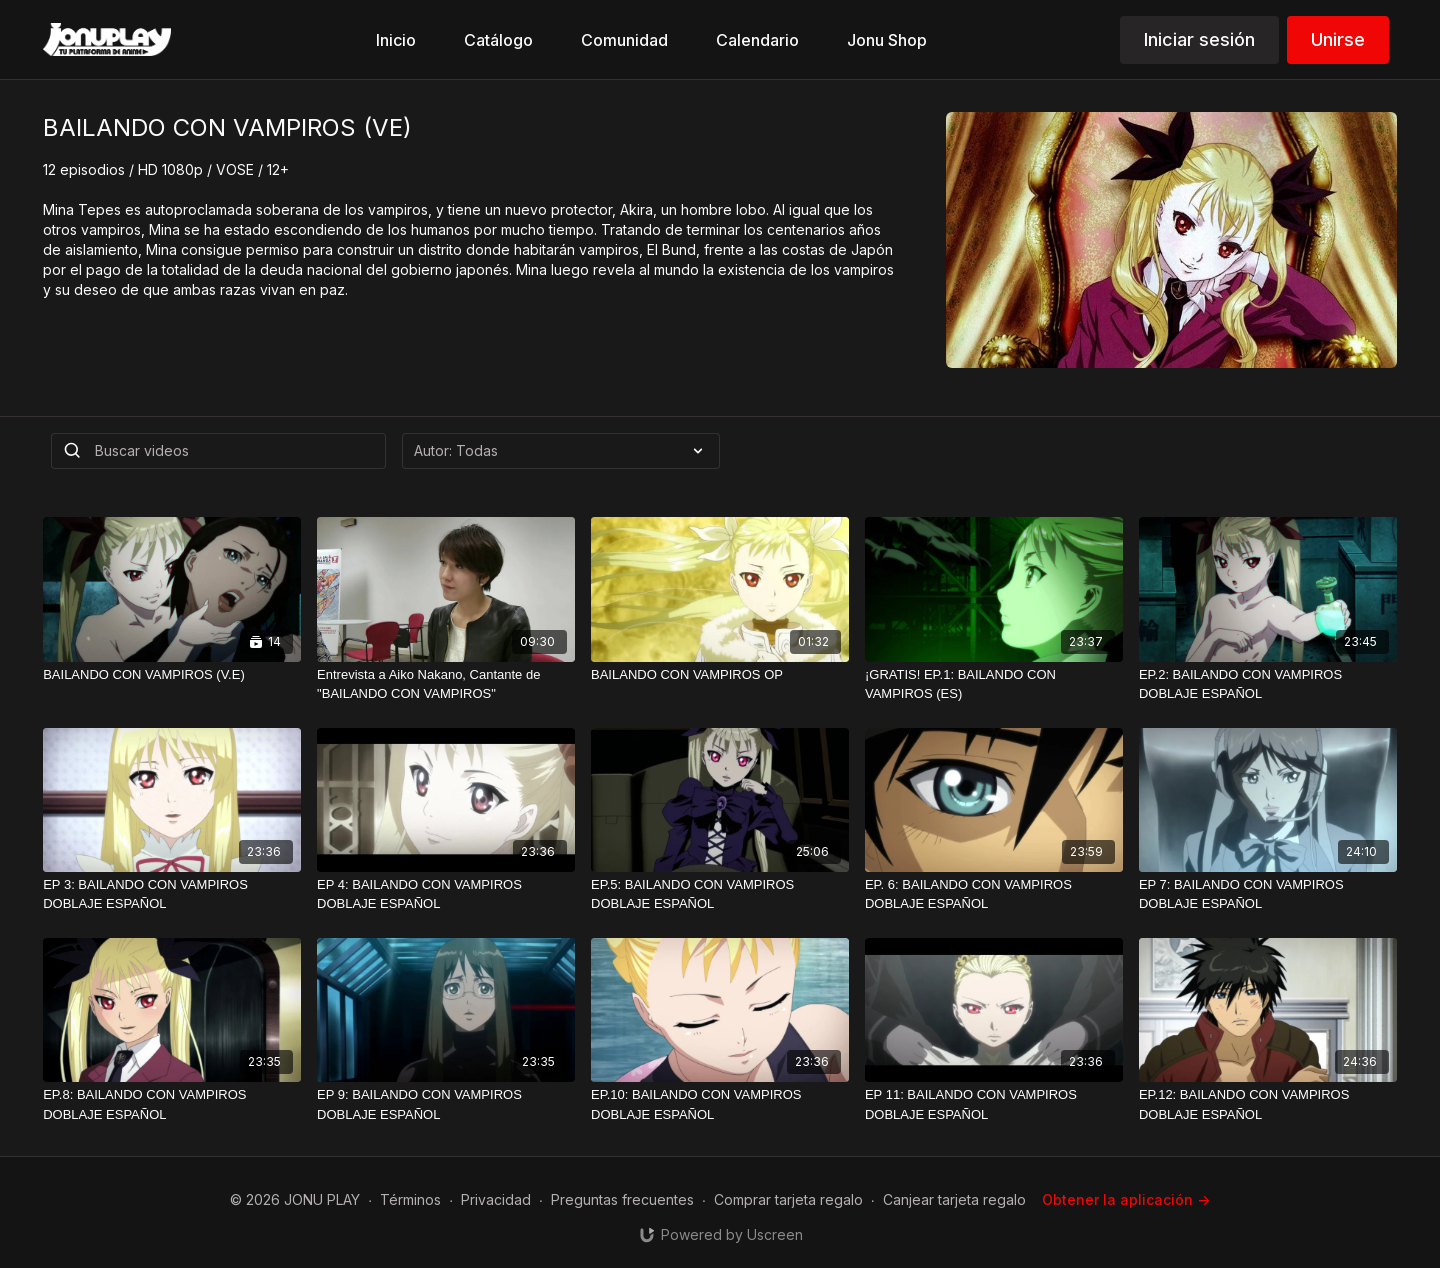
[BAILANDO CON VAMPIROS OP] (720, 675)
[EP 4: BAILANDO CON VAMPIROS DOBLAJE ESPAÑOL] (446, 894)
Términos (410, 1199)
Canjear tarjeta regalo (954, 1199)
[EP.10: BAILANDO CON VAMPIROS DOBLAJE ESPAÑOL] (720, 1104)
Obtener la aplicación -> (1126, 1199)
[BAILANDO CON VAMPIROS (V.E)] (172, 675)
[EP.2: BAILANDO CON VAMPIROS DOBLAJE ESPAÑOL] (1268, 684)
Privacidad (496, 1199)
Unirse (1338, 39)
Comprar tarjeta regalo (788, 1199)
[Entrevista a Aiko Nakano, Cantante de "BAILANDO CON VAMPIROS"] (446, 684)
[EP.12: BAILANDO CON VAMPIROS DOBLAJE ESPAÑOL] (1268, 1104)
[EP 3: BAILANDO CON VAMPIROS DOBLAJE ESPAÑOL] (172, 894)
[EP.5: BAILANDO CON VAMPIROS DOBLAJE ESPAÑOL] (720, 894)
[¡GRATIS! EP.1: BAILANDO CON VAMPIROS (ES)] (994, 684)
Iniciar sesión (1199, 39)
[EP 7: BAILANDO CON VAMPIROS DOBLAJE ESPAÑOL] (1268, 894)
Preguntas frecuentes (622, 1199)
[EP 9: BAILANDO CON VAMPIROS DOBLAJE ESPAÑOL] (446, 1104)
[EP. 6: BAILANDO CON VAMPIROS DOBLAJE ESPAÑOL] (994, 894)
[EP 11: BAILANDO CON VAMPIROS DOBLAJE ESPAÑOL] (994, 1104)
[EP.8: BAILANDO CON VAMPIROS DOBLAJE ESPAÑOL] (172, 1104)
